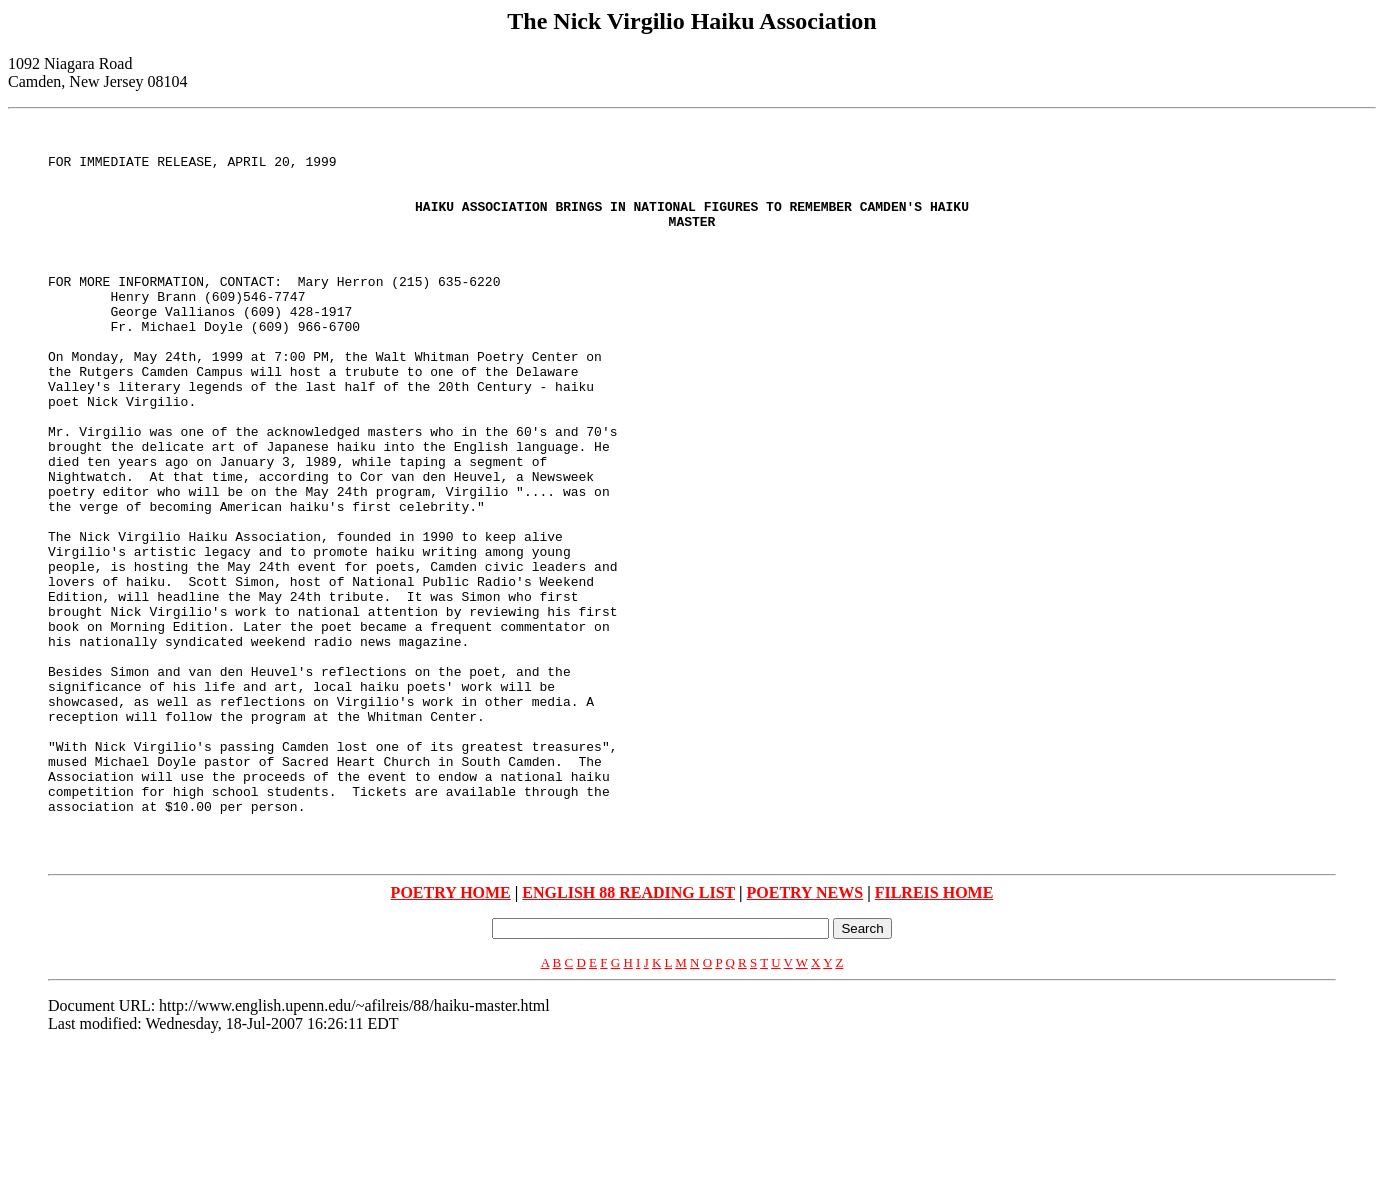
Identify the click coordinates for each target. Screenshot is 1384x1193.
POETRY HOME (451, 1036)
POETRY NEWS (805, 1036)
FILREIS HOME (934, 1036)
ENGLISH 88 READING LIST (628, 1036)
